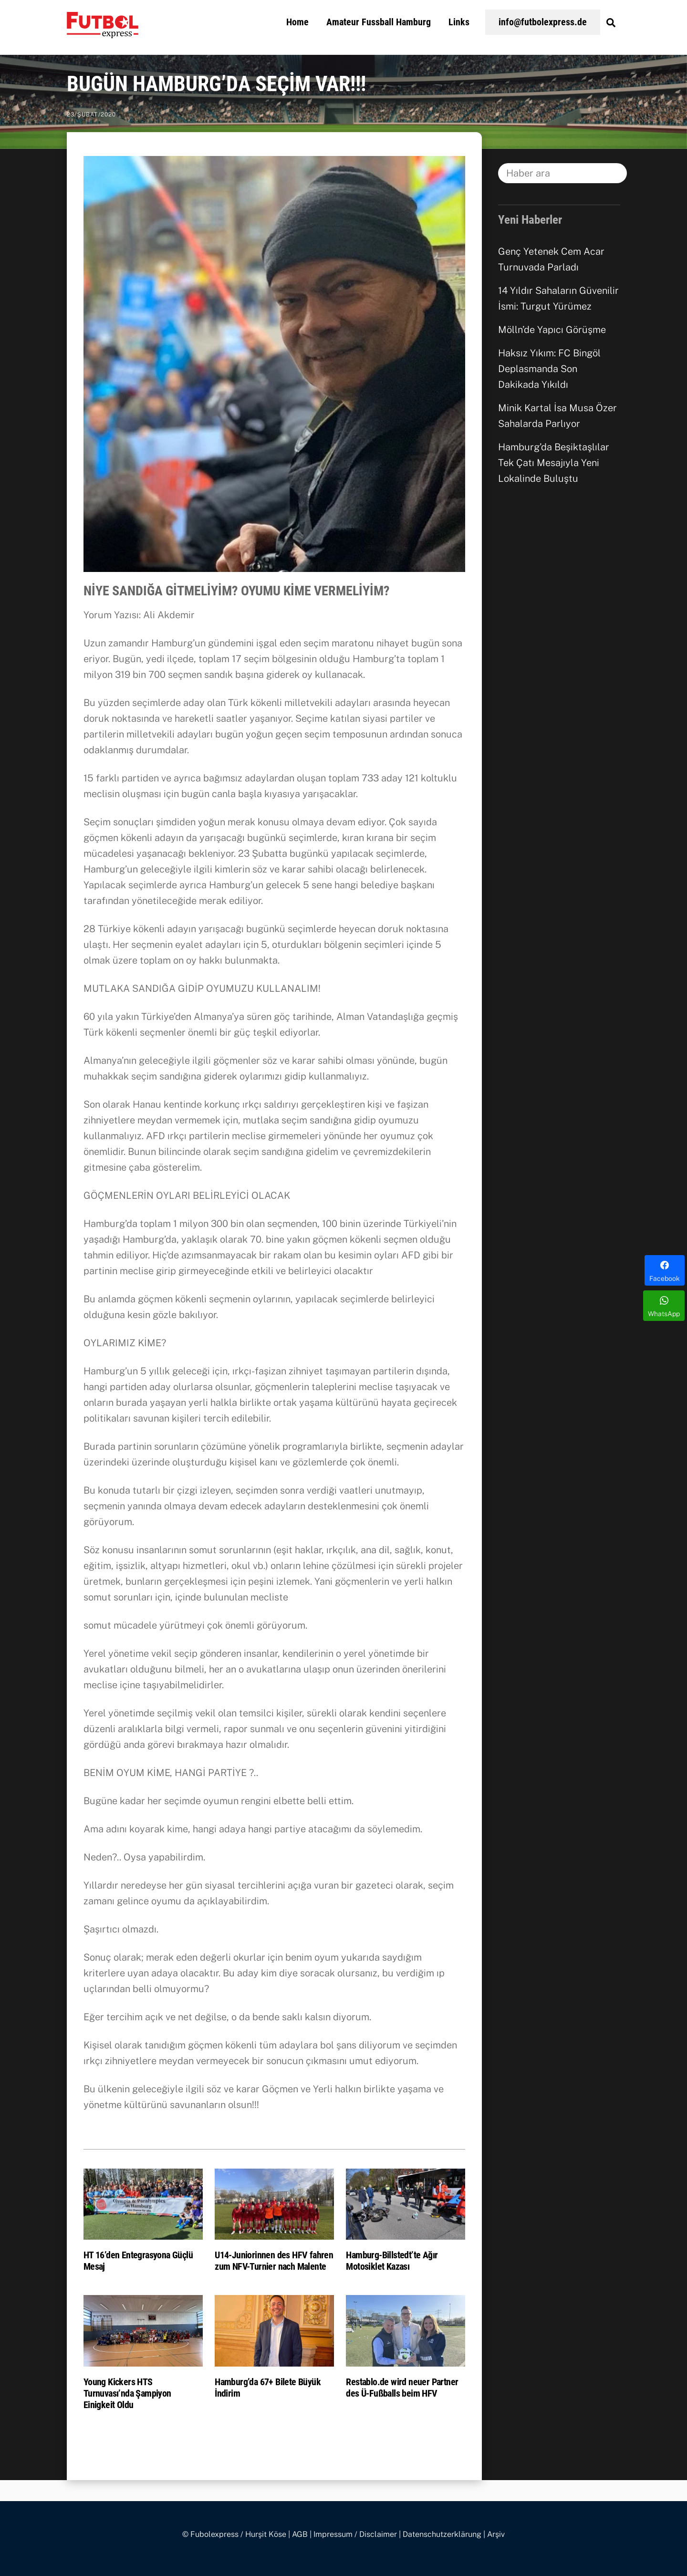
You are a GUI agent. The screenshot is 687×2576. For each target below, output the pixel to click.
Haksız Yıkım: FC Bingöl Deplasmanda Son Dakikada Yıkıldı (549, 368)
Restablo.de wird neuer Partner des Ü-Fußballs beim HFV (402, 2387)
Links (458, 22)
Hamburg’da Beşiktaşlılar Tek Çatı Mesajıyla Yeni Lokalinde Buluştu (553, 462)
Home (297, 22)
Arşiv (496, 2534)
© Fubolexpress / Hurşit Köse (234, 2534)
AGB (300, 2534)
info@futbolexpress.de (543, 22)
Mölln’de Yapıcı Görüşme (552, 329)
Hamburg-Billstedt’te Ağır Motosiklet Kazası (391, 2260)
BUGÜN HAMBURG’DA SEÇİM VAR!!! (216, 84)
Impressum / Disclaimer (355, 2534)
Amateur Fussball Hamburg (378, 22)
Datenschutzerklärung (442, 2534)
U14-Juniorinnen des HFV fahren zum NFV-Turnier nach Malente (274, 2260)
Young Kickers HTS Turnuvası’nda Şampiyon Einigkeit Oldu (127, 2393)
